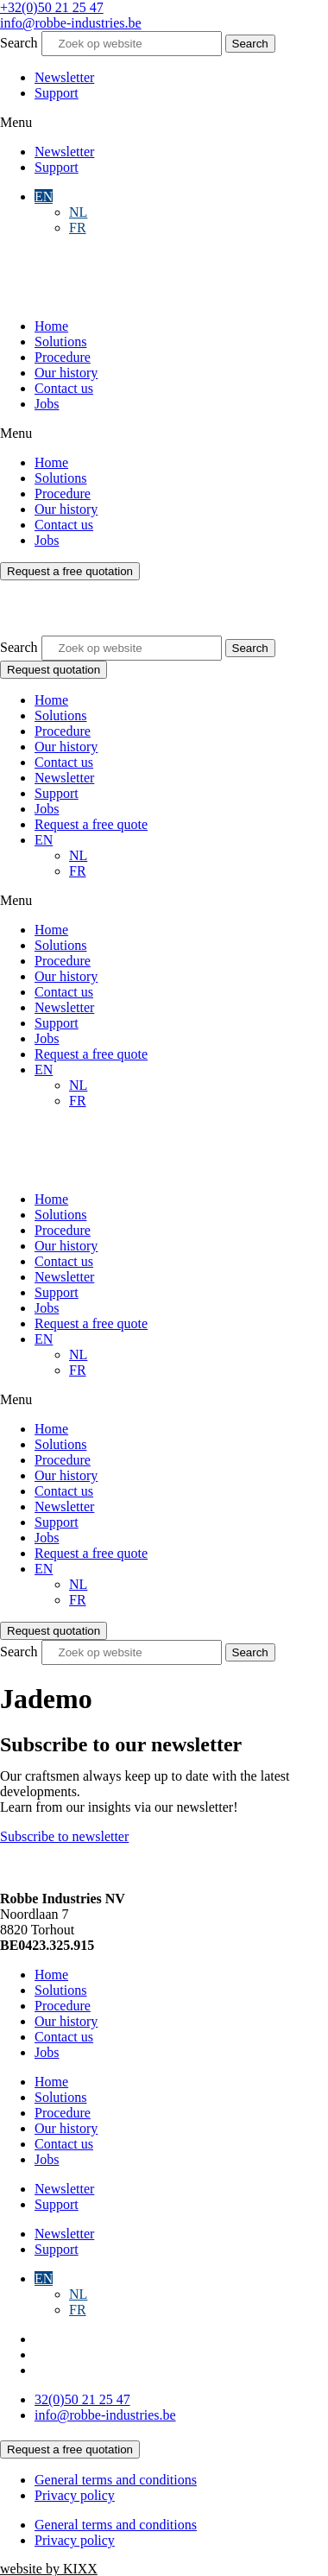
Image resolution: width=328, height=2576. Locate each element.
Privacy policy (75, 2495)
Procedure (63, 357)
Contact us (64, 388)
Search (19, 42)
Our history (66, 372)
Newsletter (64, 77)
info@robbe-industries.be (71, 23)
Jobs (47, 403)
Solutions (60, 341)
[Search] (250, 44)
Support (57, 92)
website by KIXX (49, 2568)
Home (51, 326)
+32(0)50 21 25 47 (52, 7)
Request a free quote (91, 824)
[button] (164, 122)
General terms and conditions (116, 2479)
